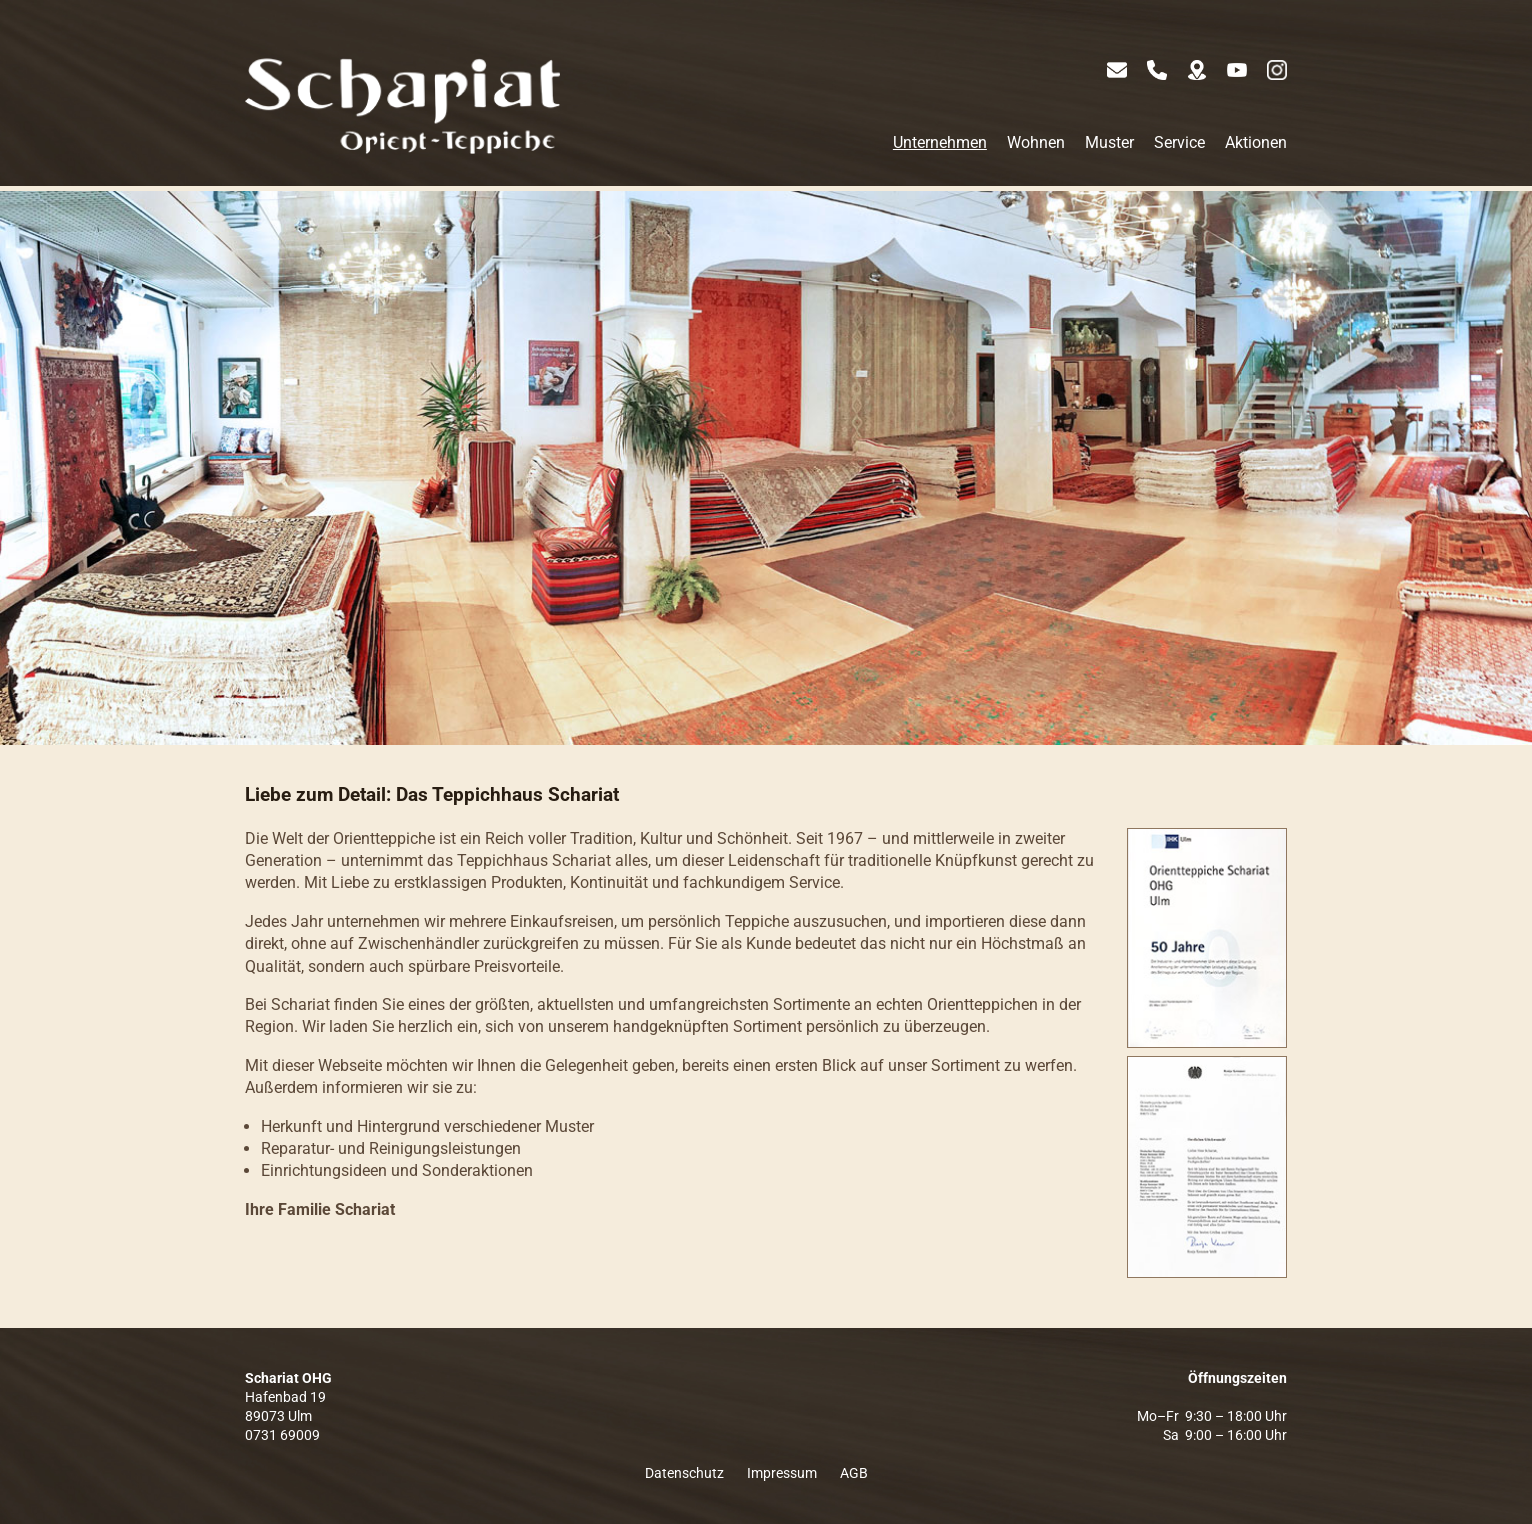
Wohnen (1036, 142)
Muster (1109, 142)
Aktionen (1256, 142)
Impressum (782, 1473)
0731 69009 (282, 1435)
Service (1179, 142)
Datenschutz (684, 1473)
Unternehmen (940, 142)
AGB (854, 1473)
